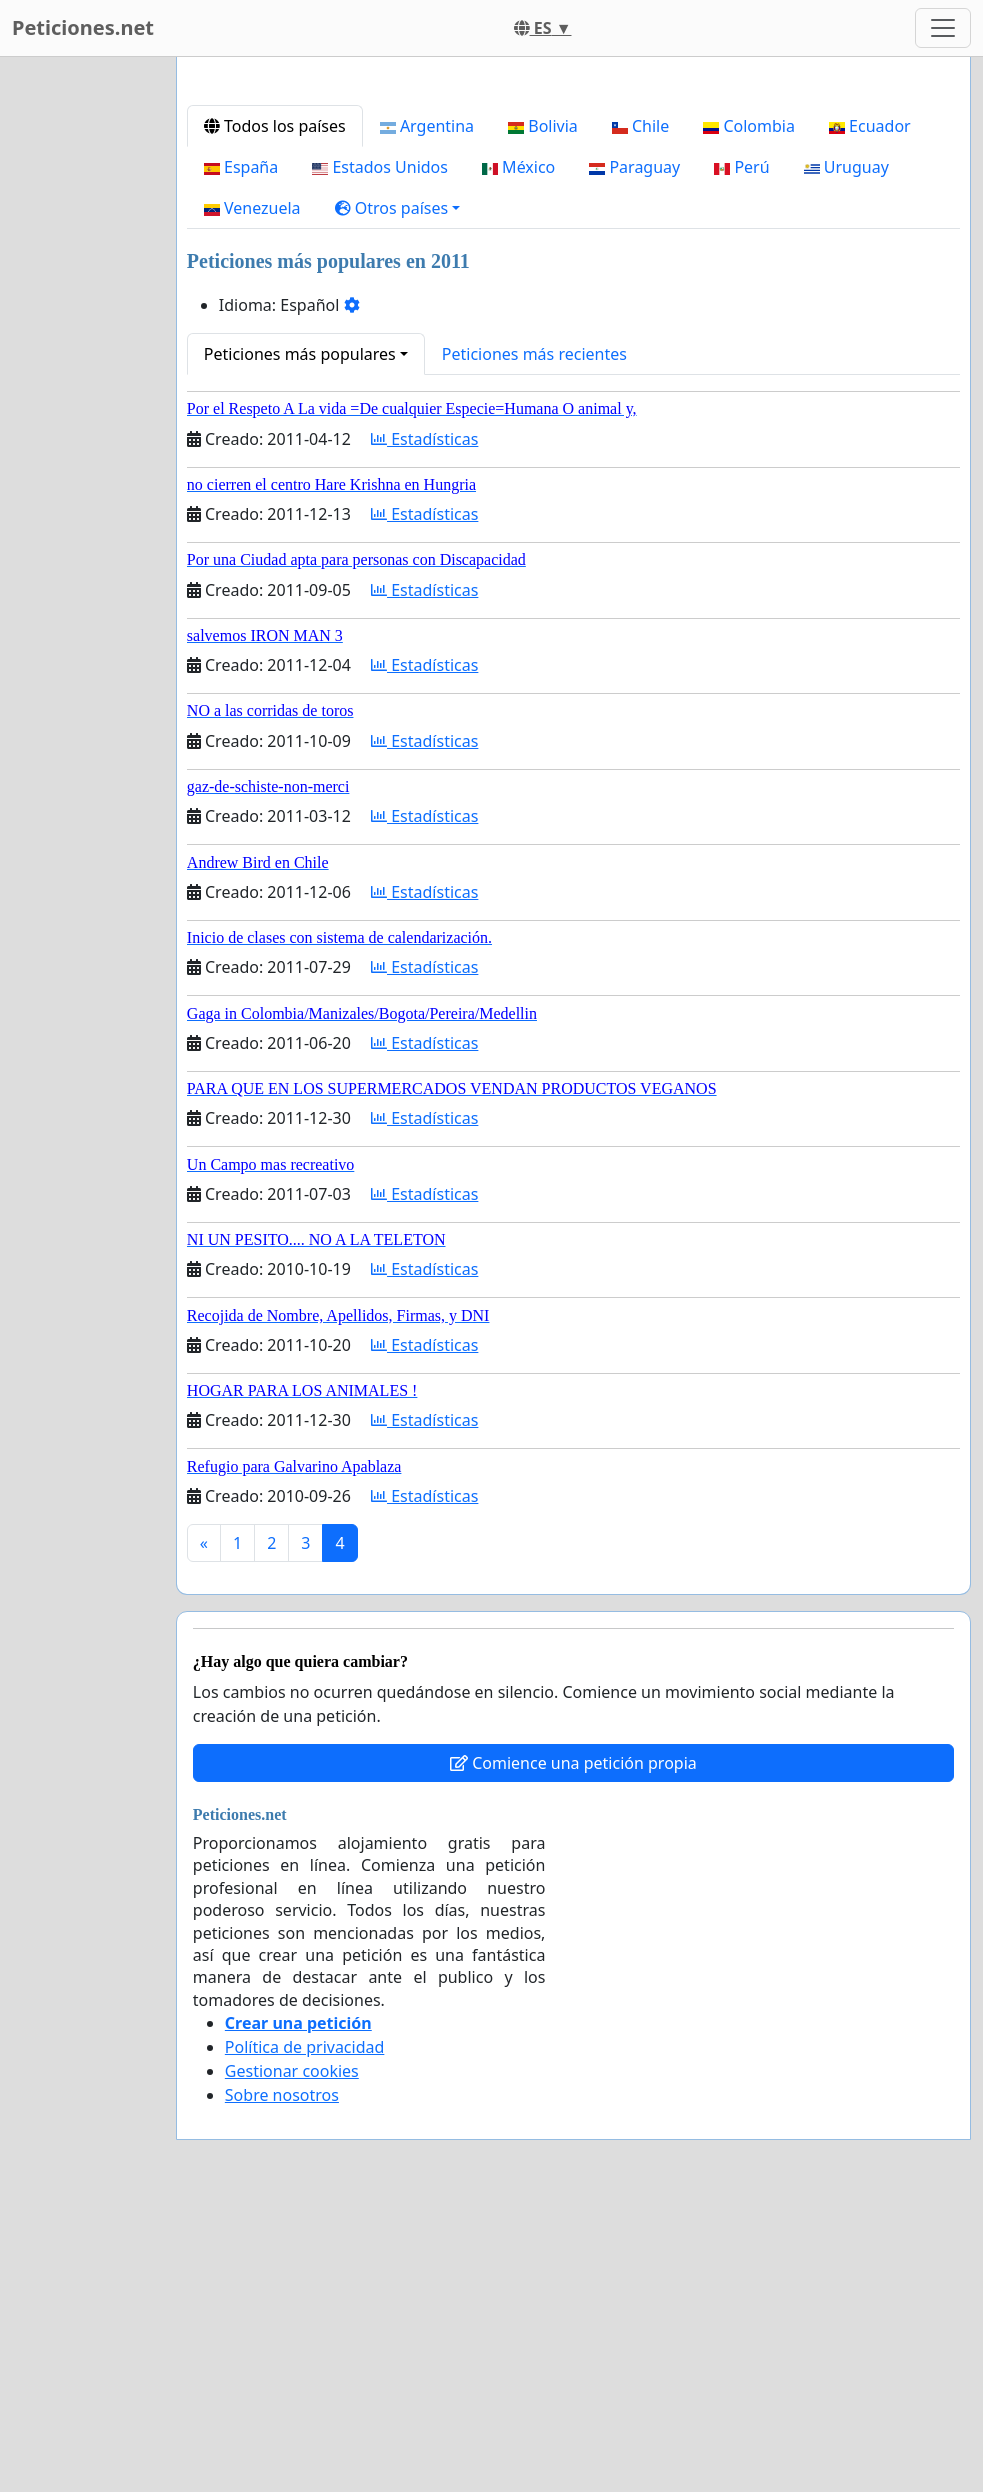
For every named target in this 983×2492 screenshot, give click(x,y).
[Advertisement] (573, 229)
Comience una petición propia (573, 2043)
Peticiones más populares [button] (300, 634)
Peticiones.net (83, 27)
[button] (398, 488)
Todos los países (275, 406)
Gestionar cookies (292, 2351)
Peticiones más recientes (534, 634)
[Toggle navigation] (943, 28)
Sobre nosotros (282, 2375)
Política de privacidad (305, 2327)
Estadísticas (424, 719)
